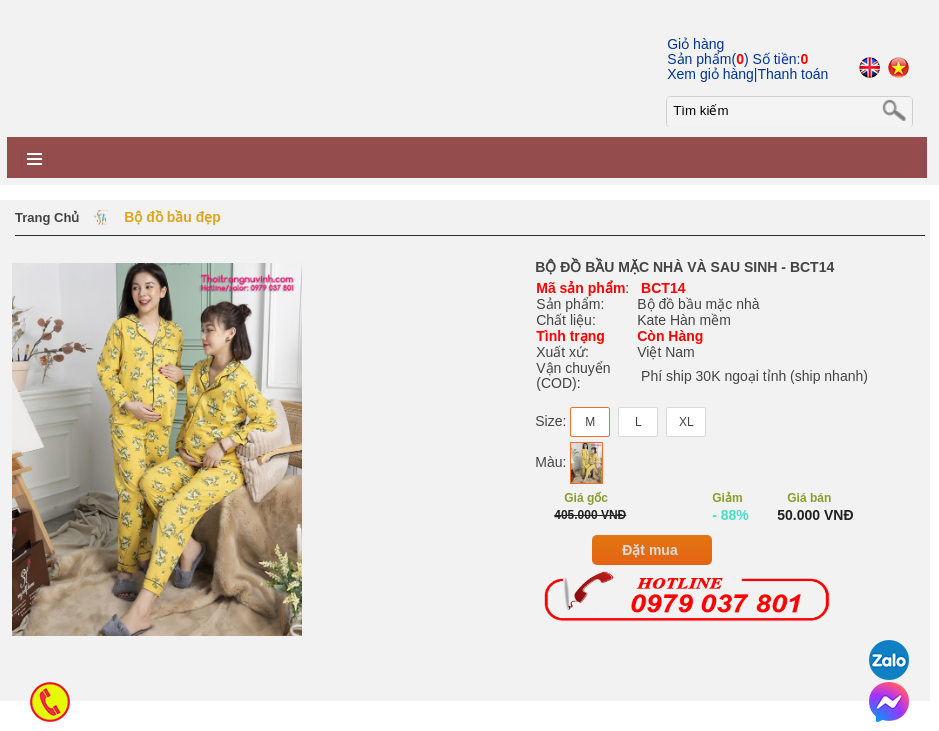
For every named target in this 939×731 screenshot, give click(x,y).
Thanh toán (792, 74)
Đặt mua (649, 550)
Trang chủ (47, 217)
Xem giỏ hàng (710, 74)
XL (686, 422)
